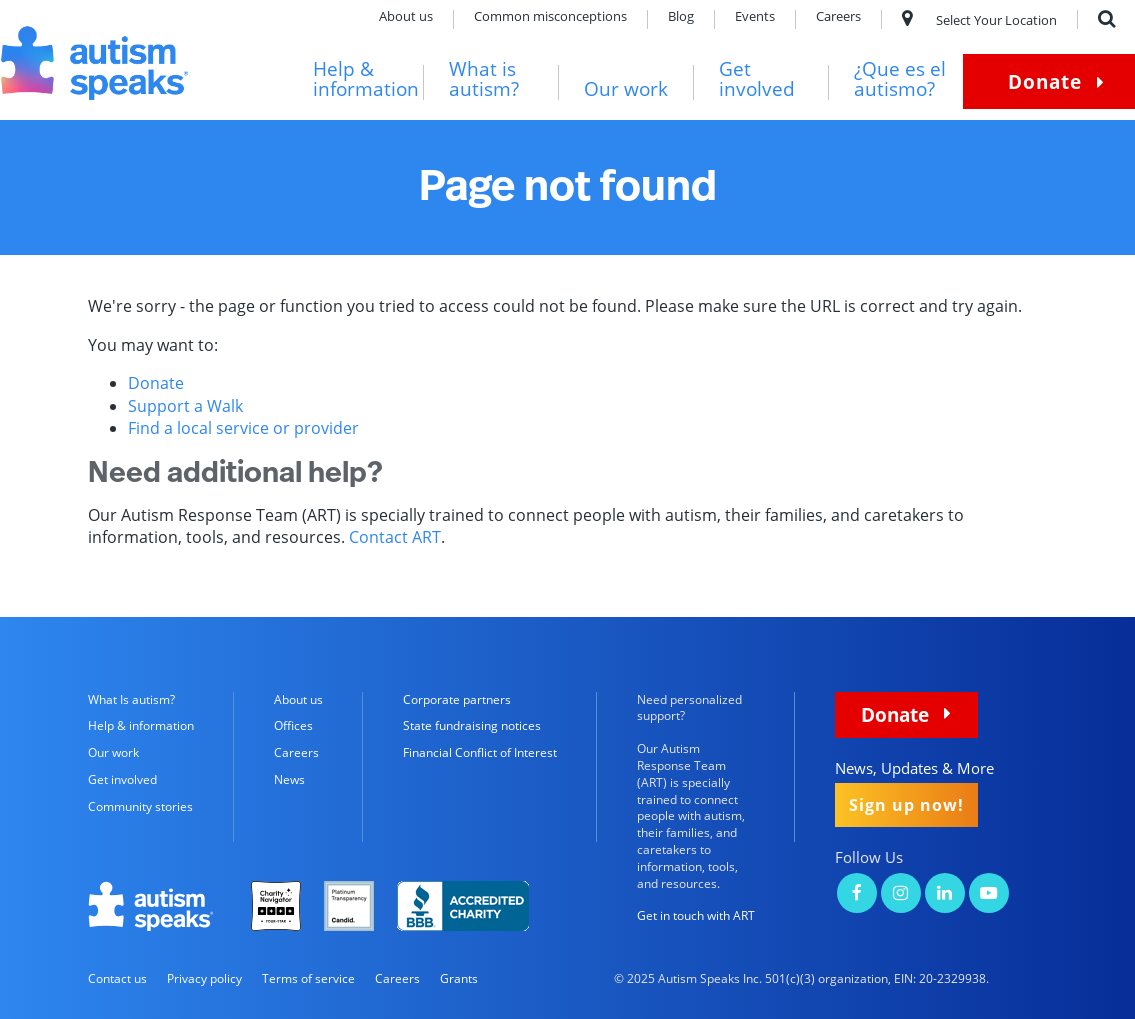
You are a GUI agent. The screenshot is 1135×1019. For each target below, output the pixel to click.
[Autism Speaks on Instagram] (901, 894)
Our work (626, 89)
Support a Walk (185, 406)
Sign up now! (906, 805)
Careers (838, 17)
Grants (459, 978)
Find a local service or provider (243, 428)
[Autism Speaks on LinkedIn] (945, 894)
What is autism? (484, 79)
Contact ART (395, 537)
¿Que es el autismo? (900, 79)
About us (406, 17)
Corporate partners (457, 699)
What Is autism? (131, 699)
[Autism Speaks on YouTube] (989, 894)
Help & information (366, 79)
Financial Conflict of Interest (480, 752)
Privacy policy (204, 978)
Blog (681, 17)
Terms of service (308, 978)
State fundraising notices (472, 725)
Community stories (140, 806)
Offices (293, 725)
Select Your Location (979, 19)
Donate (1045, 81)
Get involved (757, 79)
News (289, 779)
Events (755, 17)
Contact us (117, 978)
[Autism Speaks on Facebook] (857, 894)
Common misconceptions (550, 17)
